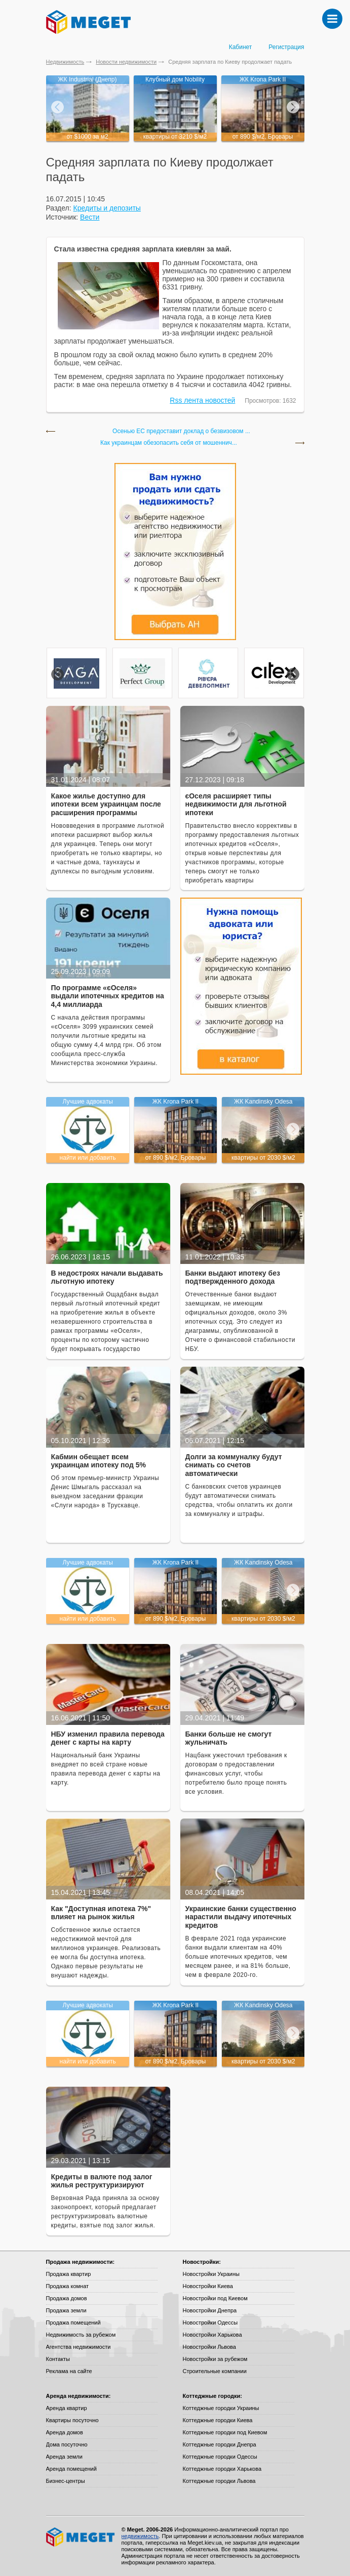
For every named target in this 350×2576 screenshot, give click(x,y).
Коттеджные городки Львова (219, 2481)
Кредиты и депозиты (107, 208)
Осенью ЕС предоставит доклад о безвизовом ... (181, 431)
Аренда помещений (71, 2469)
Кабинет (240, 47)
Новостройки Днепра (210, 2310)
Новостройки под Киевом (215, 2298)
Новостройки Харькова (212, 2335)
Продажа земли (66, 2310)
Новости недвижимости (126, 62)
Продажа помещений (73, 2322)
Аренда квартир (66, 2408)
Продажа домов (66, 2298)
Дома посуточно (67, 2444)
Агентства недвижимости (78, 2347)
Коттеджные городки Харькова (222, 2469)
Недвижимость (65, 62)
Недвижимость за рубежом (81, 2335)
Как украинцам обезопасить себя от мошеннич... (168, 443)
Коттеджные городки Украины (221, 2408)
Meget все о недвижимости (81, 2537)
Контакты (58, 2359)
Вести (89, 217)
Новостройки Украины (211, 2274)
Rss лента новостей (202, 400)
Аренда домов (64, 2432)
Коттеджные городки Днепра (219, 2444)
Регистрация (286, 47)
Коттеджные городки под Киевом (225, 2432)
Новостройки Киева (208, 2286)
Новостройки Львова (209, 2347)
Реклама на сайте (69, 2371)
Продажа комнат (67, 2286)
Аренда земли (64, 2457)
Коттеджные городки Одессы (220, 2457)
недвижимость (140, 2536)
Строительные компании (215, 2371)
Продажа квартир (68, 2274)
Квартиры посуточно (72, 2420)
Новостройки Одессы (210, 2322)
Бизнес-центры (65, 2481)
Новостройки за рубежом (215, 2359)
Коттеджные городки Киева (218, 2420)
